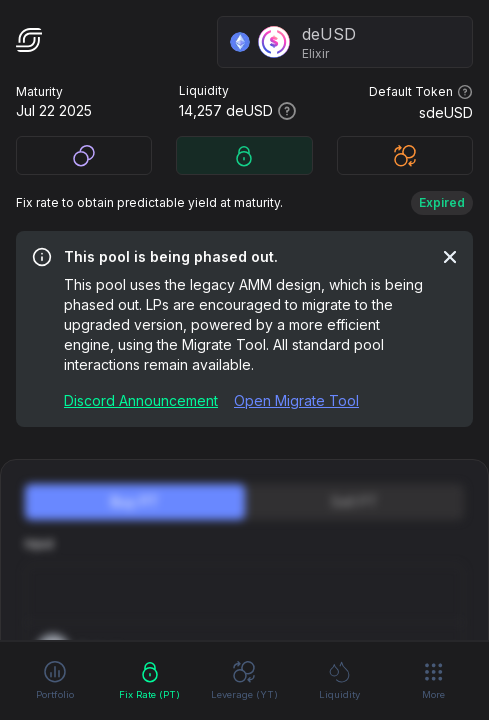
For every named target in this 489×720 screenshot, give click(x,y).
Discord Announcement (141, 400)
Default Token (421, 92)
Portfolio (55, 679)
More (433, 680)
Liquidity (339, 679)
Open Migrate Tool (296, 400)
